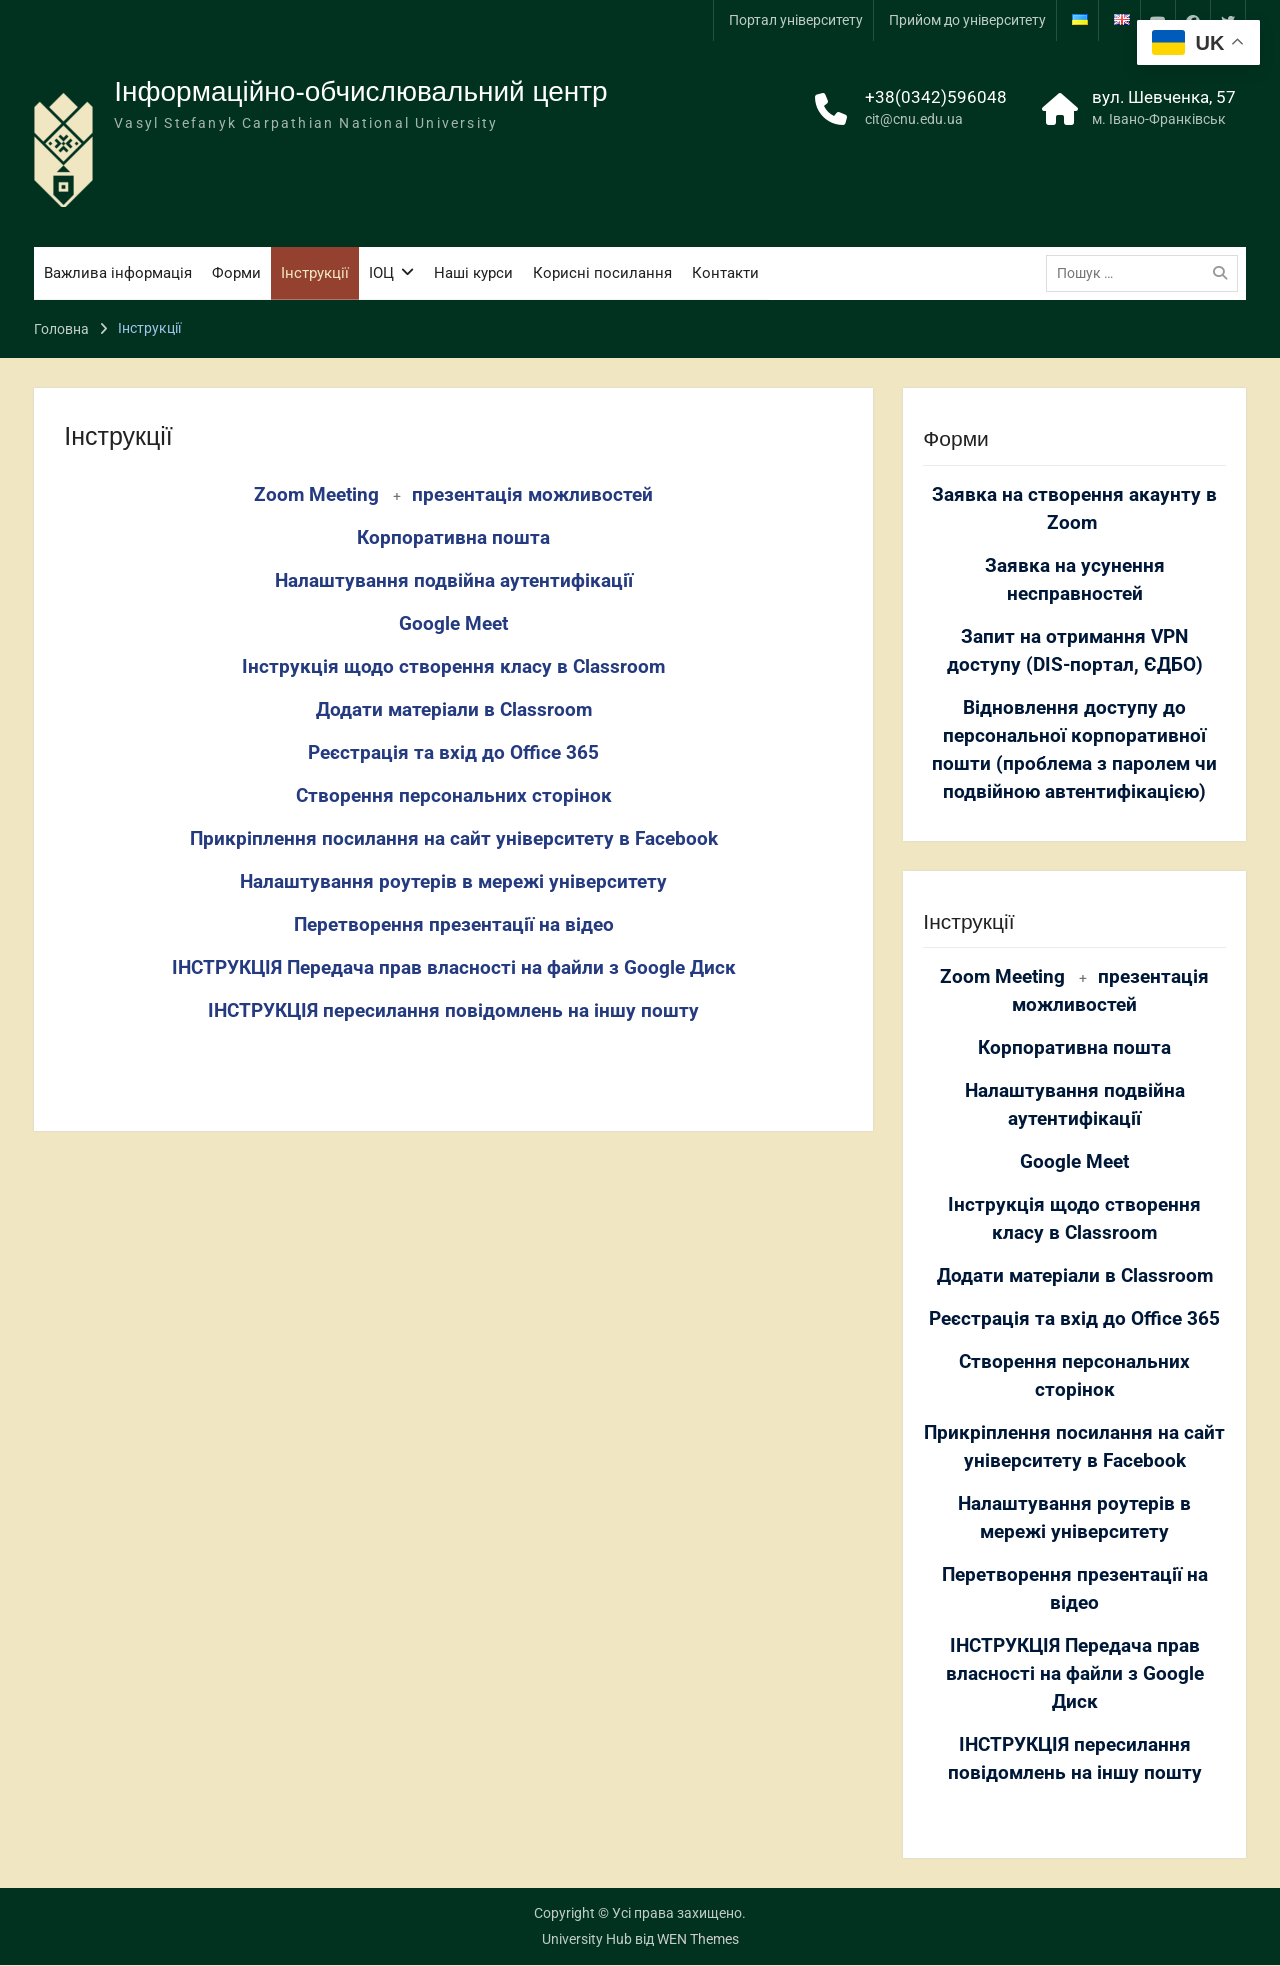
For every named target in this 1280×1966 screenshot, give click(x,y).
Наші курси (473, 273)
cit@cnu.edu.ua (914, 120)
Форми (236, 273)
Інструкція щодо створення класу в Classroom (453, 667)
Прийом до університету (967, 20)
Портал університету (796, 20)
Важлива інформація (118, 273)
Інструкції (315, 273)
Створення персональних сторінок (454, 796)
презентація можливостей (532, 495)
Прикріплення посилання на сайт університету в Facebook (454, 839)
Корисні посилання (602, 273)
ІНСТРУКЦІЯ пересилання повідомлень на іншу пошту (453, 1011)
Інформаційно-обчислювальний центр (361, 91)
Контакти (725, 273)
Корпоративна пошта (453, 538)
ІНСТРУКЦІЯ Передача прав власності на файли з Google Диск (454, 968)
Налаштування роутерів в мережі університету (453, 882)
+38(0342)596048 (936, 97)
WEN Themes (698, 1940)
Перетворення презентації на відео (454, 925)
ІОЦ (381, 273)
